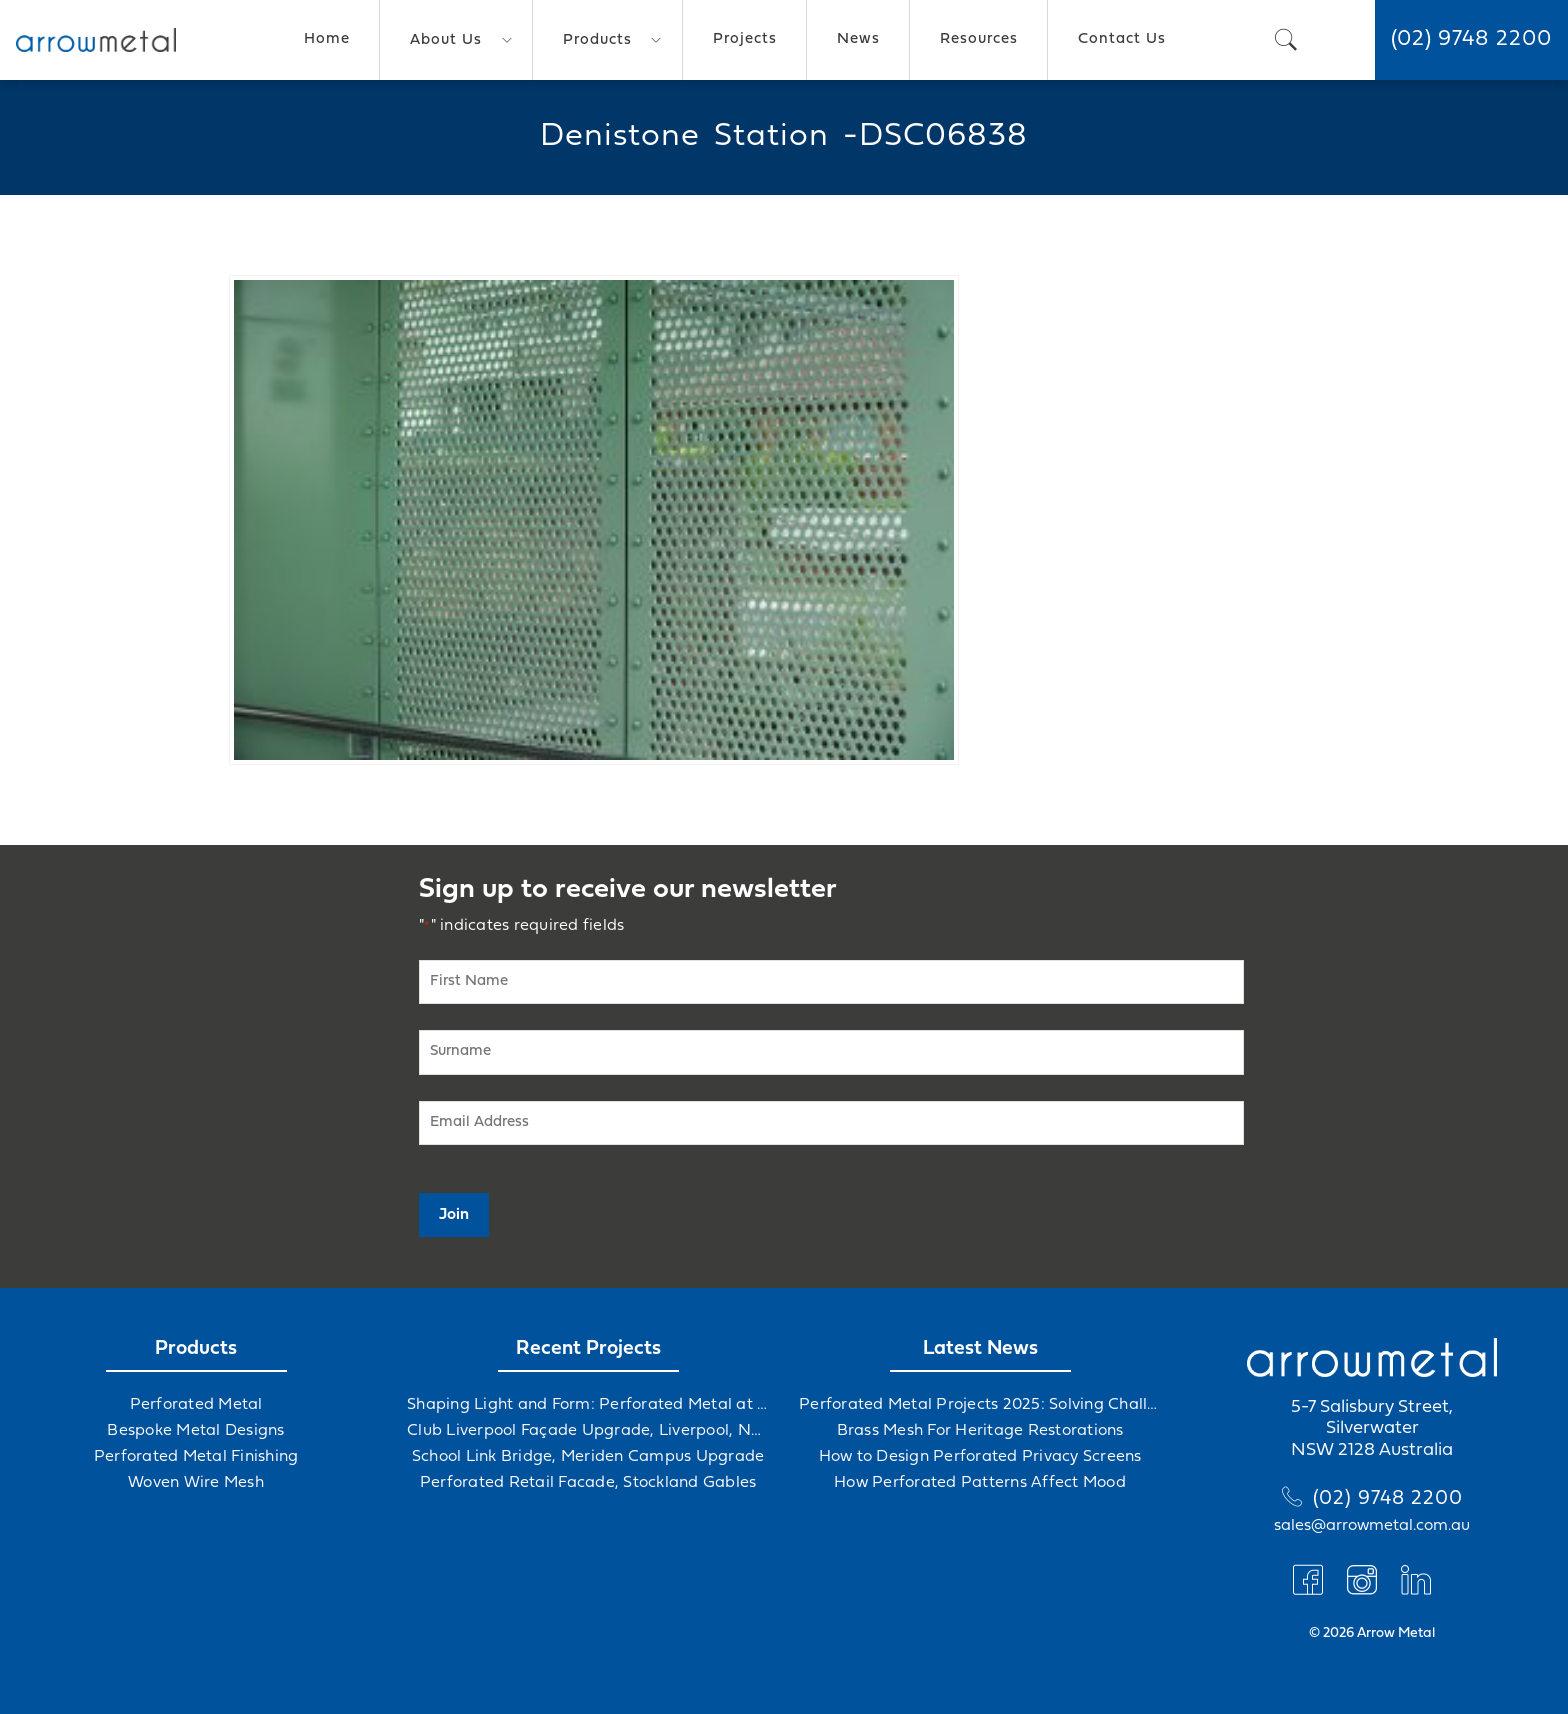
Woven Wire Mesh (196, 1483)
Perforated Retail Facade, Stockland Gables (588, 1483)
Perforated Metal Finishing (196, 1457)
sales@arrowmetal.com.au (1372, 1526)
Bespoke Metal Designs (195, 1431)
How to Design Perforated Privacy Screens (980, 1457)
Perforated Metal (196, 1405)
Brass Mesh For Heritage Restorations (980, 1431)
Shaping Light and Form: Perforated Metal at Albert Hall (588, 1405)
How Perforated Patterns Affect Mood (980, 1483)
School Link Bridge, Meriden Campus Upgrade (588, 1457)
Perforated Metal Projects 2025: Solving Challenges (980, 1405)
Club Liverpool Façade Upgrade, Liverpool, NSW (588, 1431)
